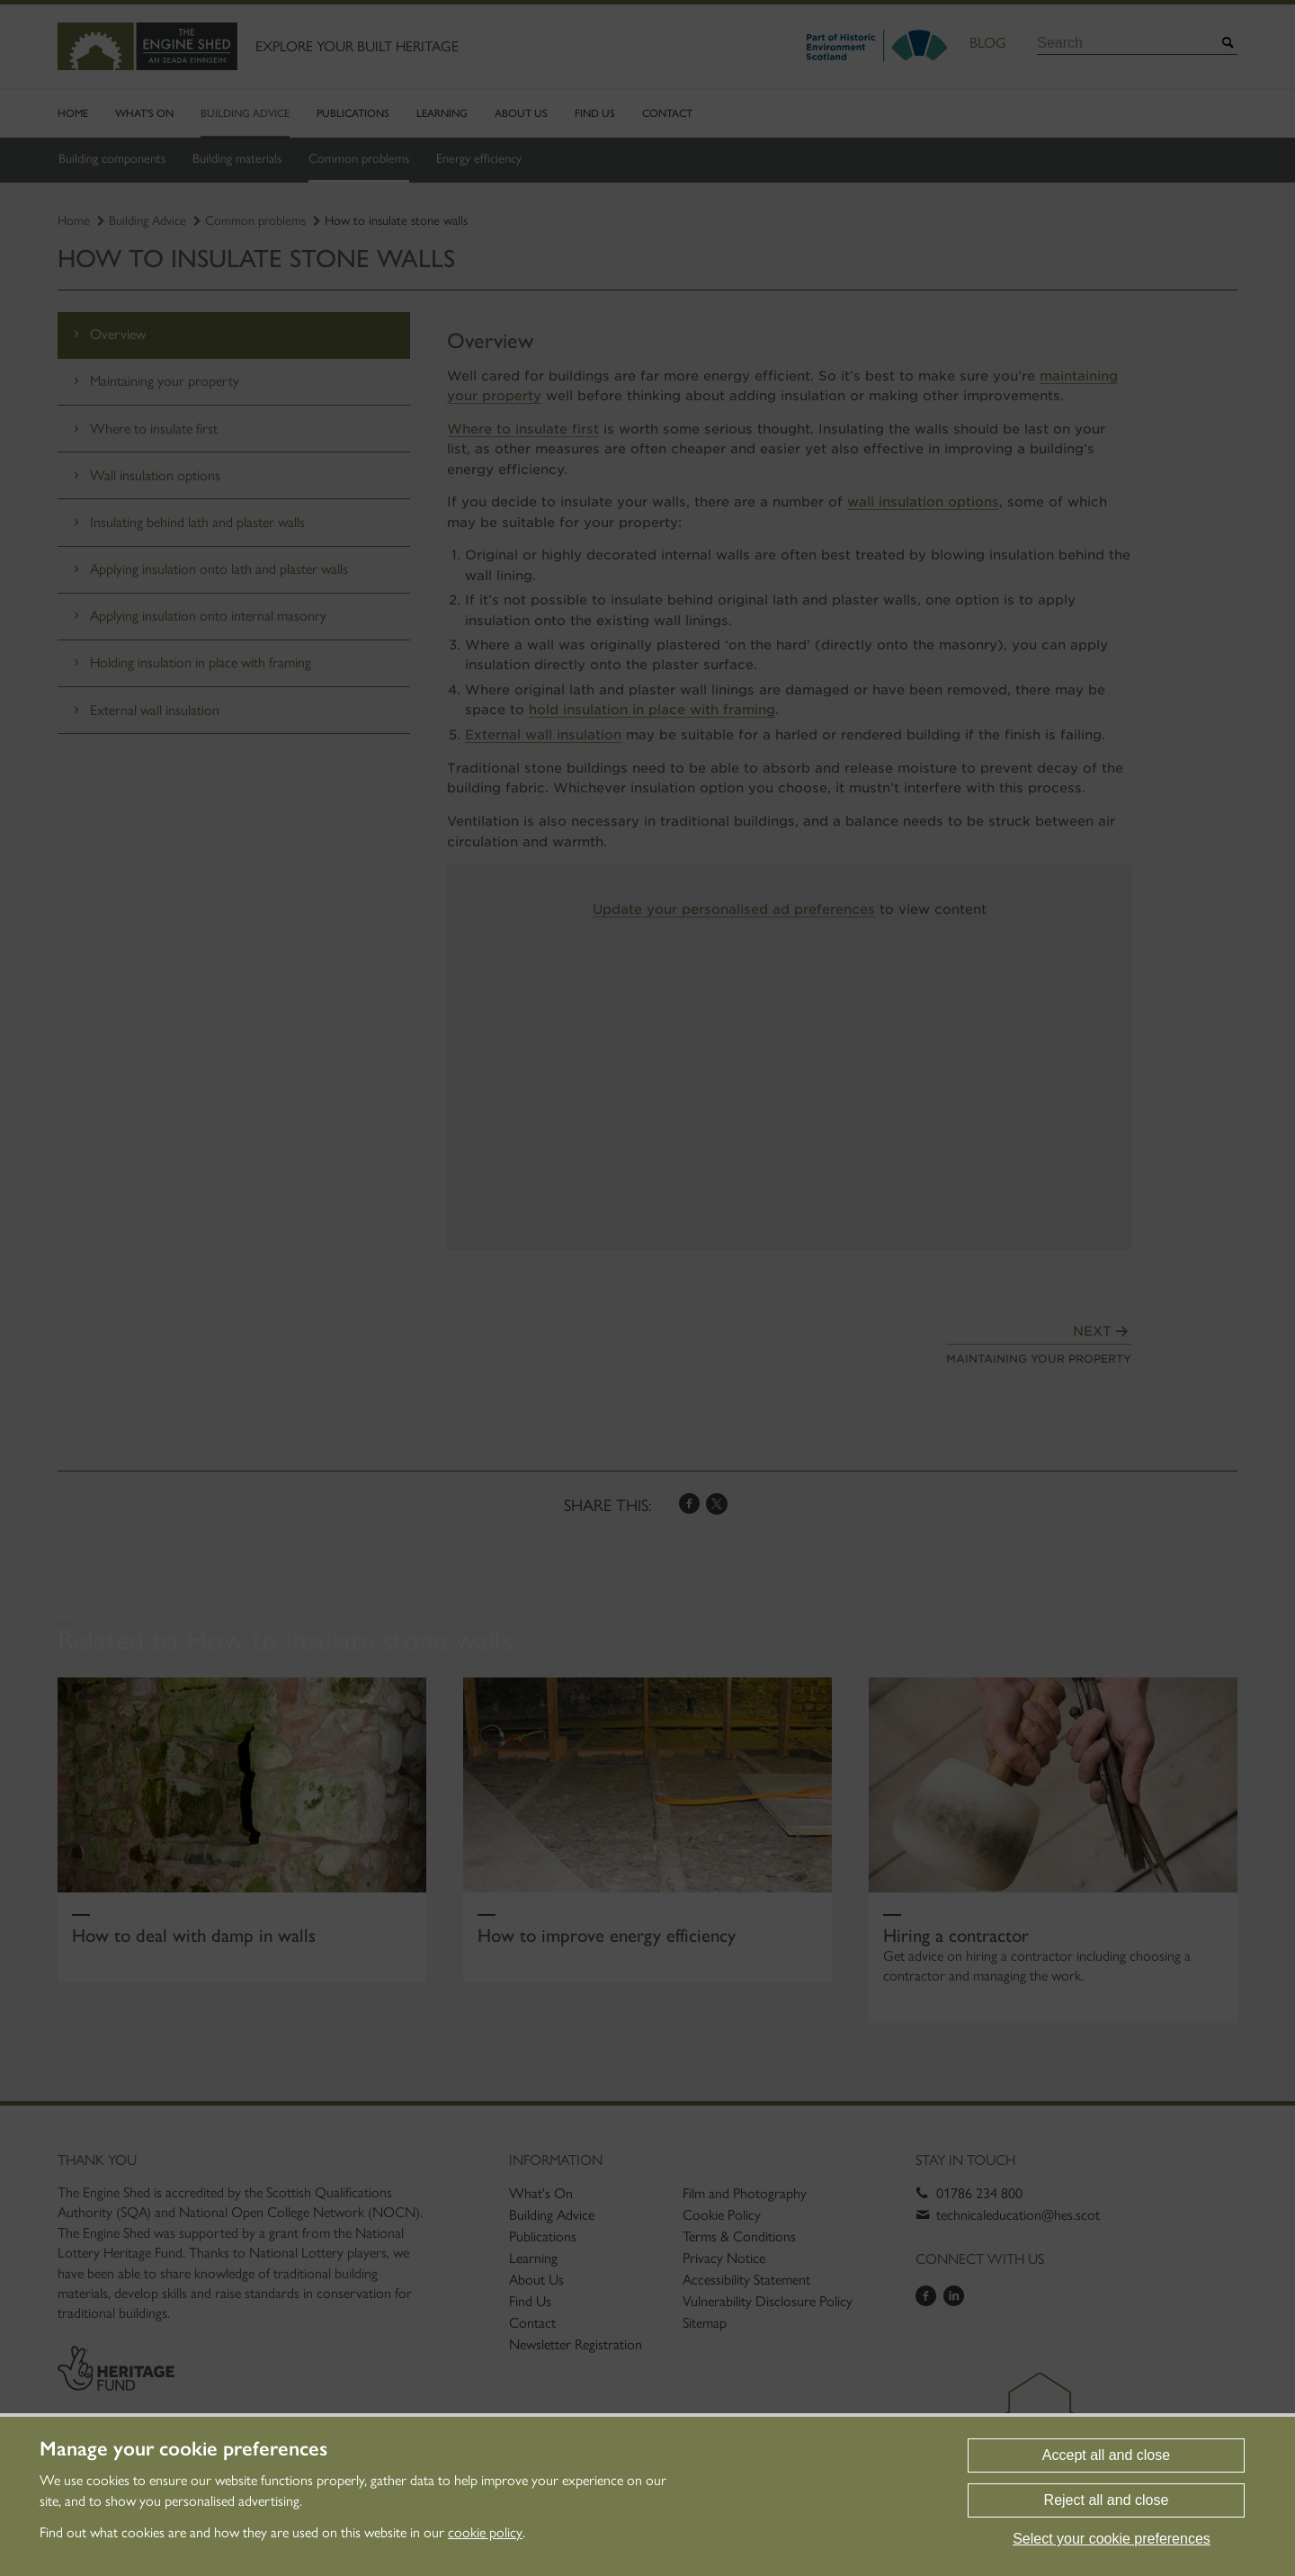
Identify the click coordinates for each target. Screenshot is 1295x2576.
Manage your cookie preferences (183, 2449)
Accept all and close (1106, 2455)
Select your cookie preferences (1111, 2538)
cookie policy (485, 2532)
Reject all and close (1106, 2500)
